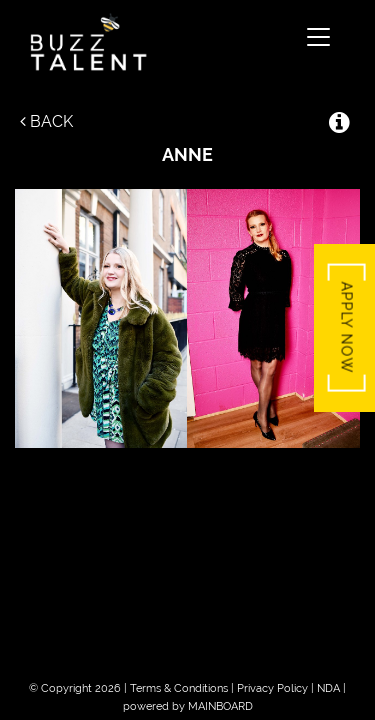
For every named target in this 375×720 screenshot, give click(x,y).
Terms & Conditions (179, 688)
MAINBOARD (220, 706)
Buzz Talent (159, 42)
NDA (328, 688)
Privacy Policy (272, 688)
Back (46, 121)
